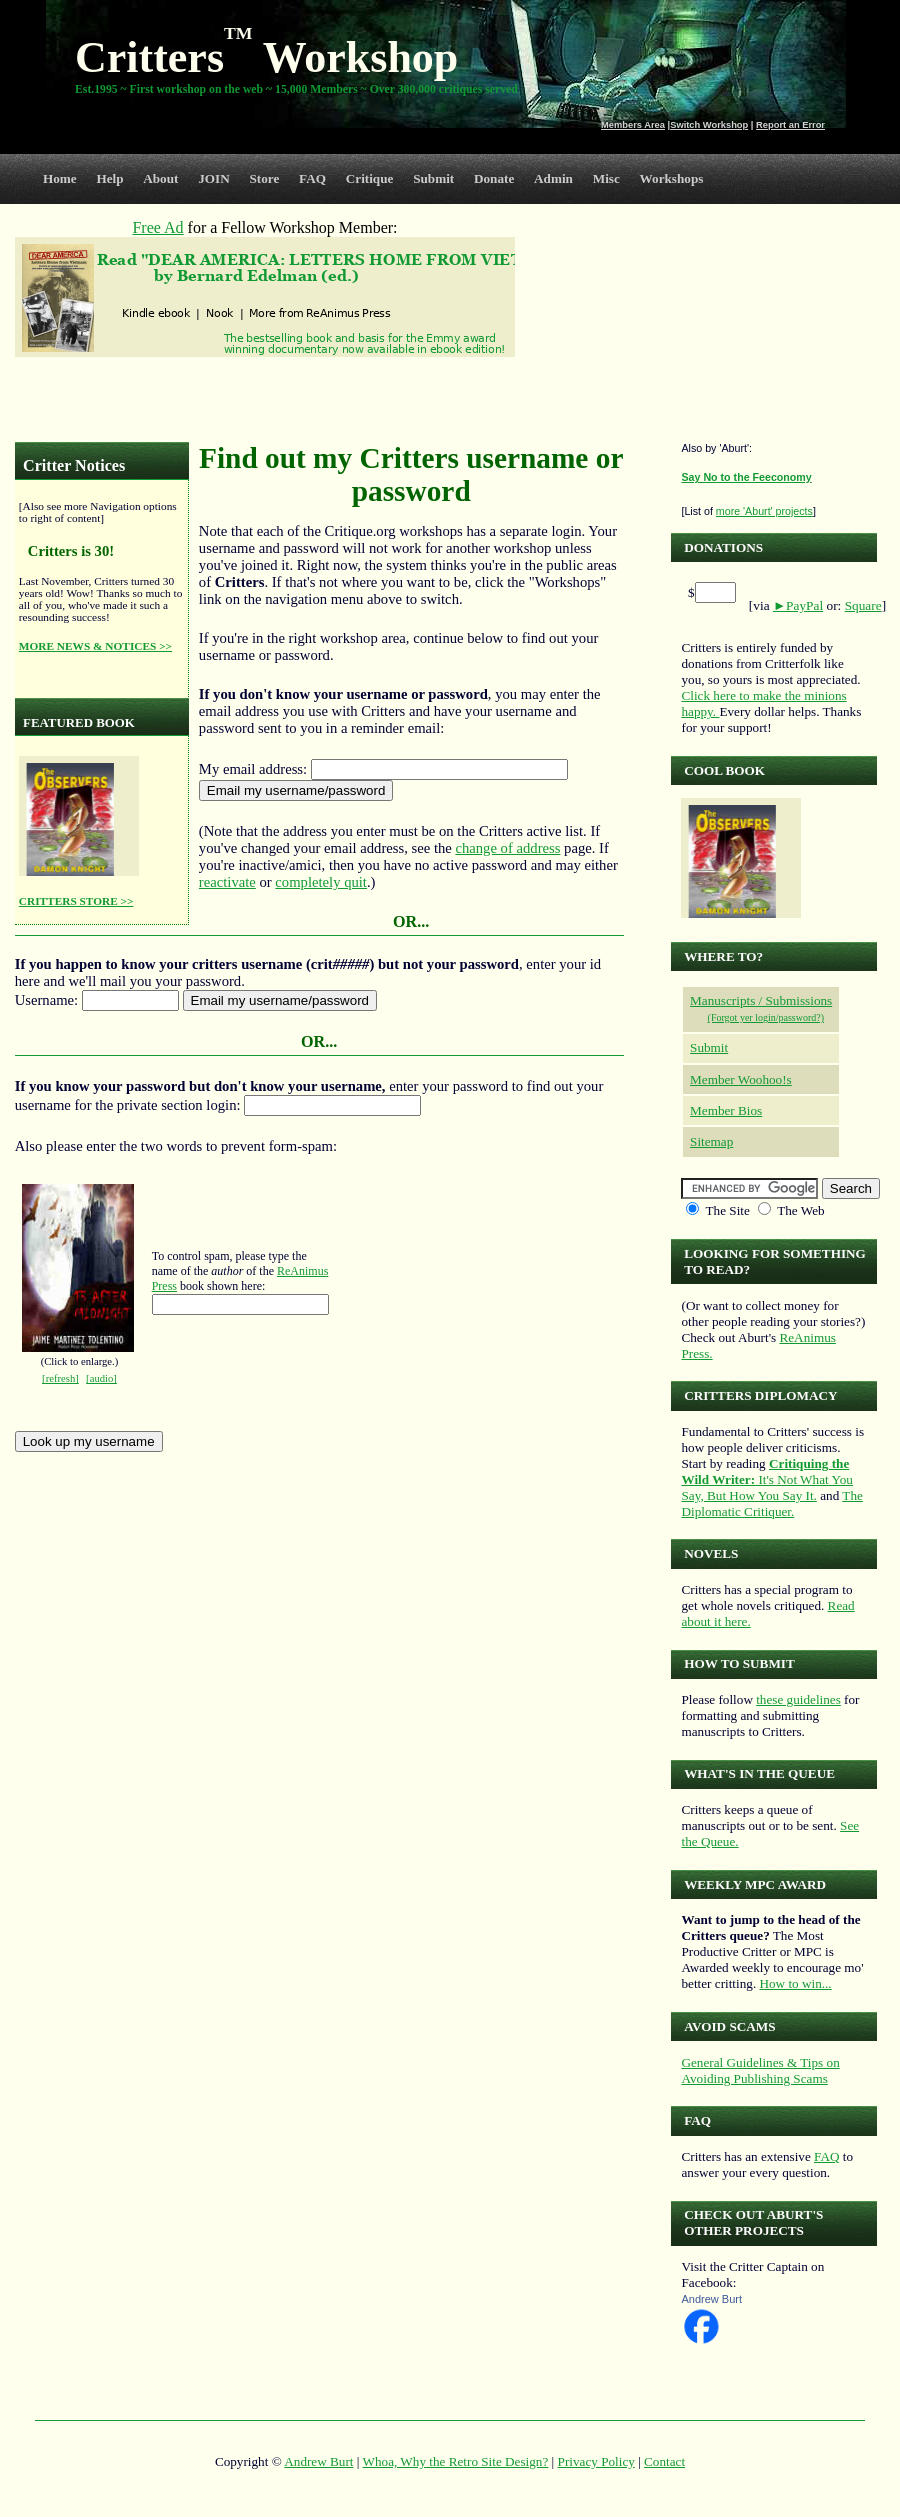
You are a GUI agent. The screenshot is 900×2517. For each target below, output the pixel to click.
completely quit (321, 882)
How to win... (795, 1983)
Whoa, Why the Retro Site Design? (456, 2461)
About (160, 178)
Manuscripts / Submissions (761, 1000)
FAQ (312, 178)
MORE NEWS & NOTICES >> (95, 646)
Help (109, 178)
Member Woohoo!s (741, 1079)
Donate (494, 178)
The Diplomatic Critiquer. (771, 1503)
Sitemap (711, 1141)
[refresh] (60, 1378)
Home (60, 178)
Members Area (633, 125)
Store (265, 178)
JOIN (214, 178)
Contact (664, 2461)
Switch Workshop (709, 125)
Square (863, 605)
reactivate (227, 882)
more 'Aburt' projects (764, 511)
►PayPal (798, 605)
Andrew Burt (711, 2299)
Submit (433, 178)
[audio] (101, 1378)
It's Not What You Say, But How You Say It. (766, 1479)
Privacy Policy (596, 2461)
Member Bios (726, 1110)
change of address (507, 848)
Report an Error (790, 125)
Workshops (672, 178)
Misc (606, 178)
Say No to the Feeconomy (746, 477)
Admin (553, 178)
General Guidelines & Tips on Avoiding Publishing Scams (760, 2070)
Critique (370, 178)
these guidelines (798, 1699)
